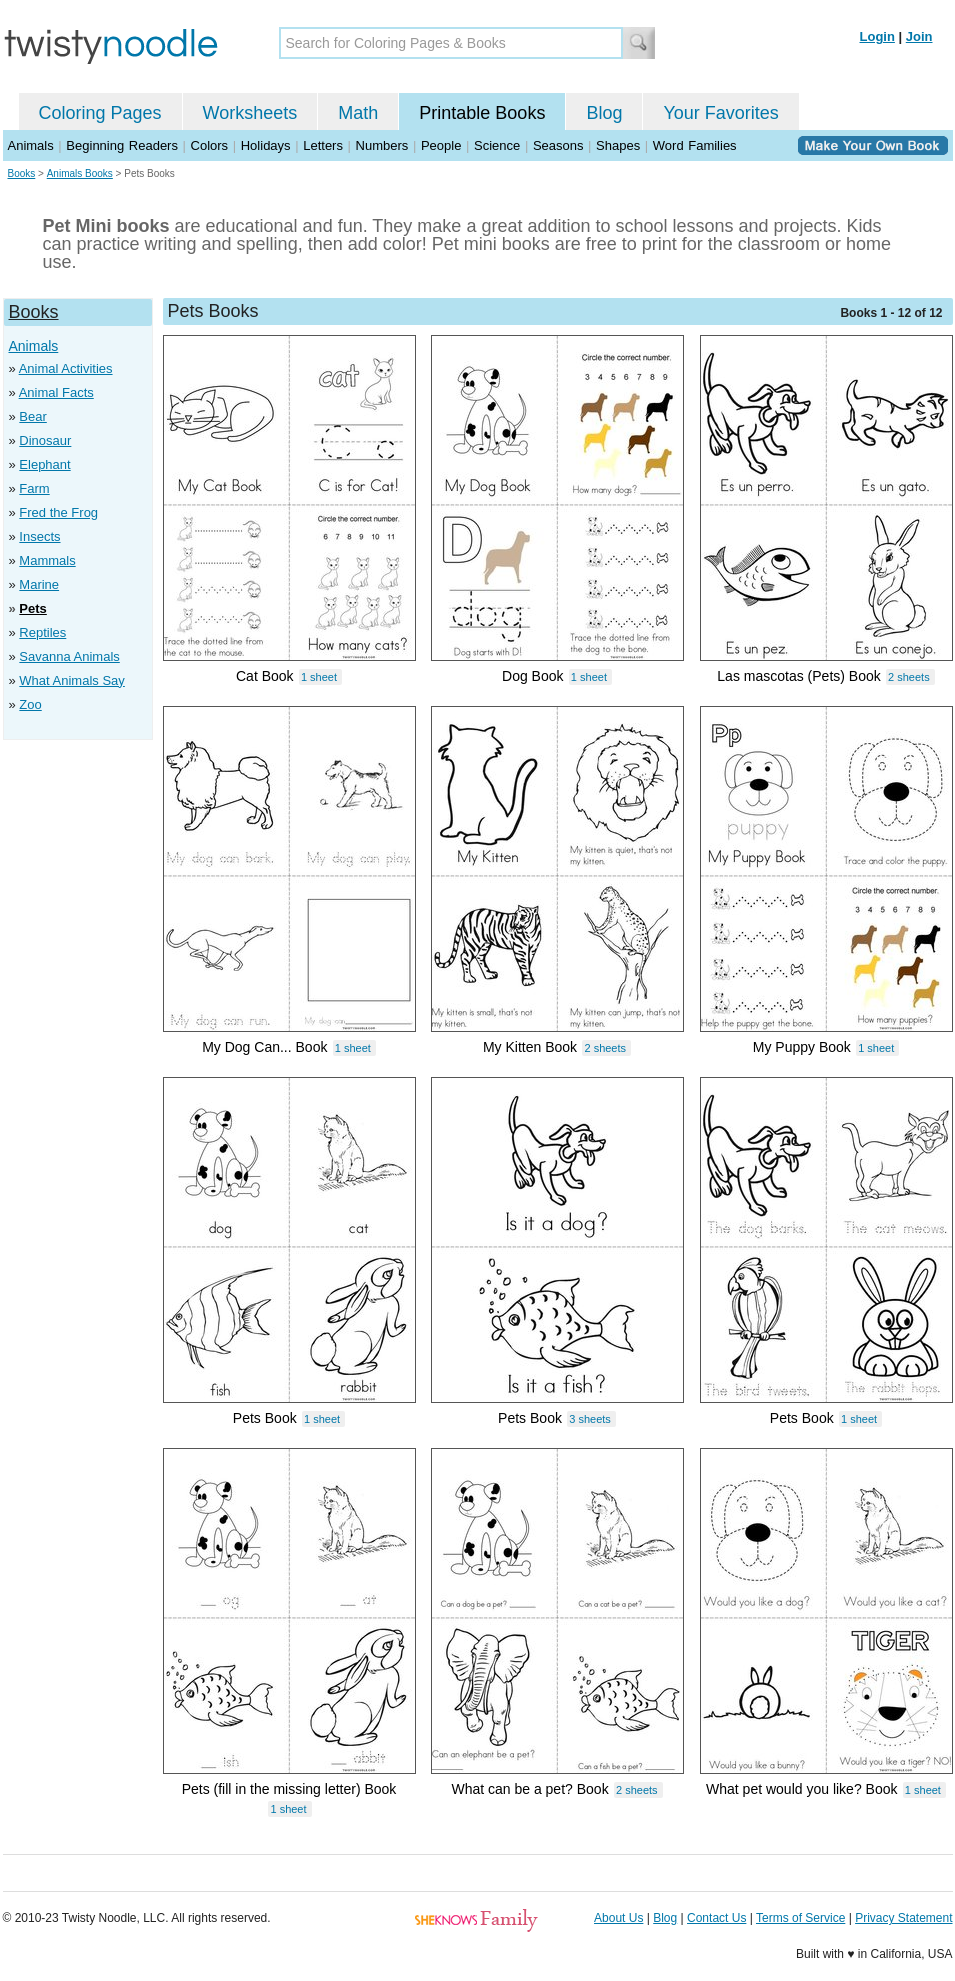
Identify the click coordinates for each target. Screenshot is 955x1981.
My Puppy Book (802, 1047)
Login (877, 36)
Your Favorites (720, 113)
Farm (34, 488)
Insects (39, 536)
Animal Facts (56, 392)
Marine (39, 584)
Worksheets (250, 113)
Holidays (266, 145)
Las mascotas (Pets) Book (798, 676)
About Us (618, 1918)
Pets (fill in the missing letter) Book (289, 1789)
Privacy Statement (903, 1918)
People (441, 145)
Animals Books (80, 173)
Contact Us (716, 1918)
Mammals (47, 560)
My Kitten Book (530, 1047)
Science (497, 145)
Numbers (382, 145)
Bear (32, 416)
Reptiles (42, 632)
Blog (604, 113)
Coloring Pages (100, 113)
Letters (323, 145)
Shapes (618, 145)
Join (919, 36)
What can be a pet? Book (529, 1789)
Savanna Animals (69, 656)
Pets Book (265, 1418)
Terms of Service (800, 1918)
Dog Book (532, 676)
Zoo (30, 704)
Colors (210, 145)
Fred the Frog (58, 512)
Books (22, 173)
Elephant (44, 464)
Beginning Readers (122, 145)
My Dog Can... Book (264, 1047)
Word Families (695, 145)
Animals (31, 145)
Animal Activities (66, 368)
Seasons (558, 145)
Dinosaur (45, 440)
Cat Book (265, 676)
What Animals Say (72, 680)
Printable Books (482, 113)
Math (358, 113)
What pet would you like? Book (801, 1789)
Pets (32, 608)
